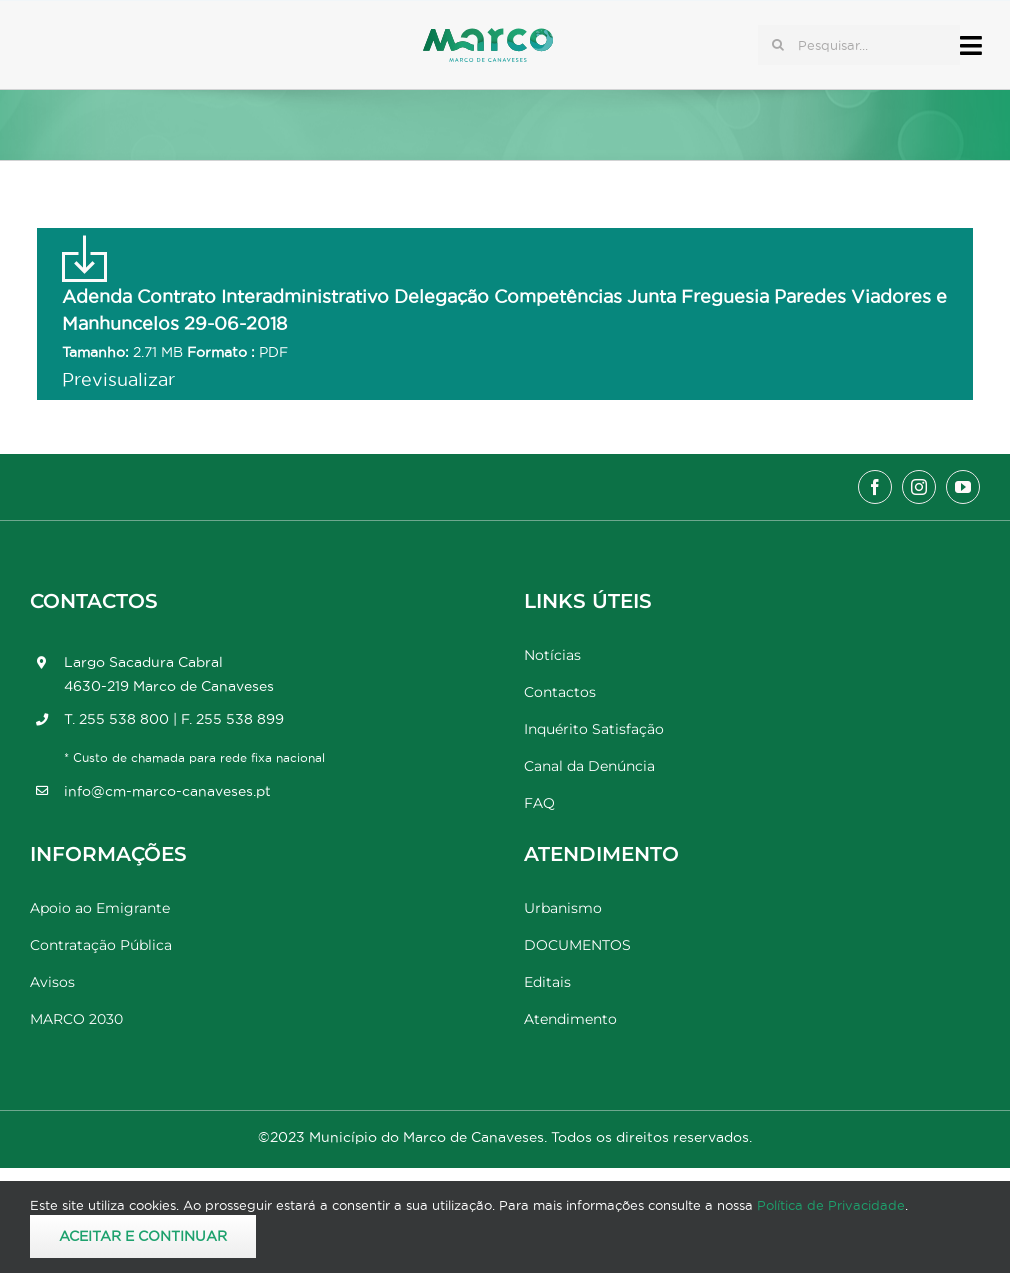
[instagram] (919, 487)
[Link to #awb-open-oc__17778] (971, 45)
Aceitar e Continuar (143, 1236)
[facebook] (875, 487)
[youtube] (963, 487)
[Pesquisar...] (859, 45)
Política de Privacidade (831, 1205)
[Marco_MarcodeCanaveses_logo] (488, 36)
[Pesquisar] (778, 45)
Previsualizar (118, 379)
